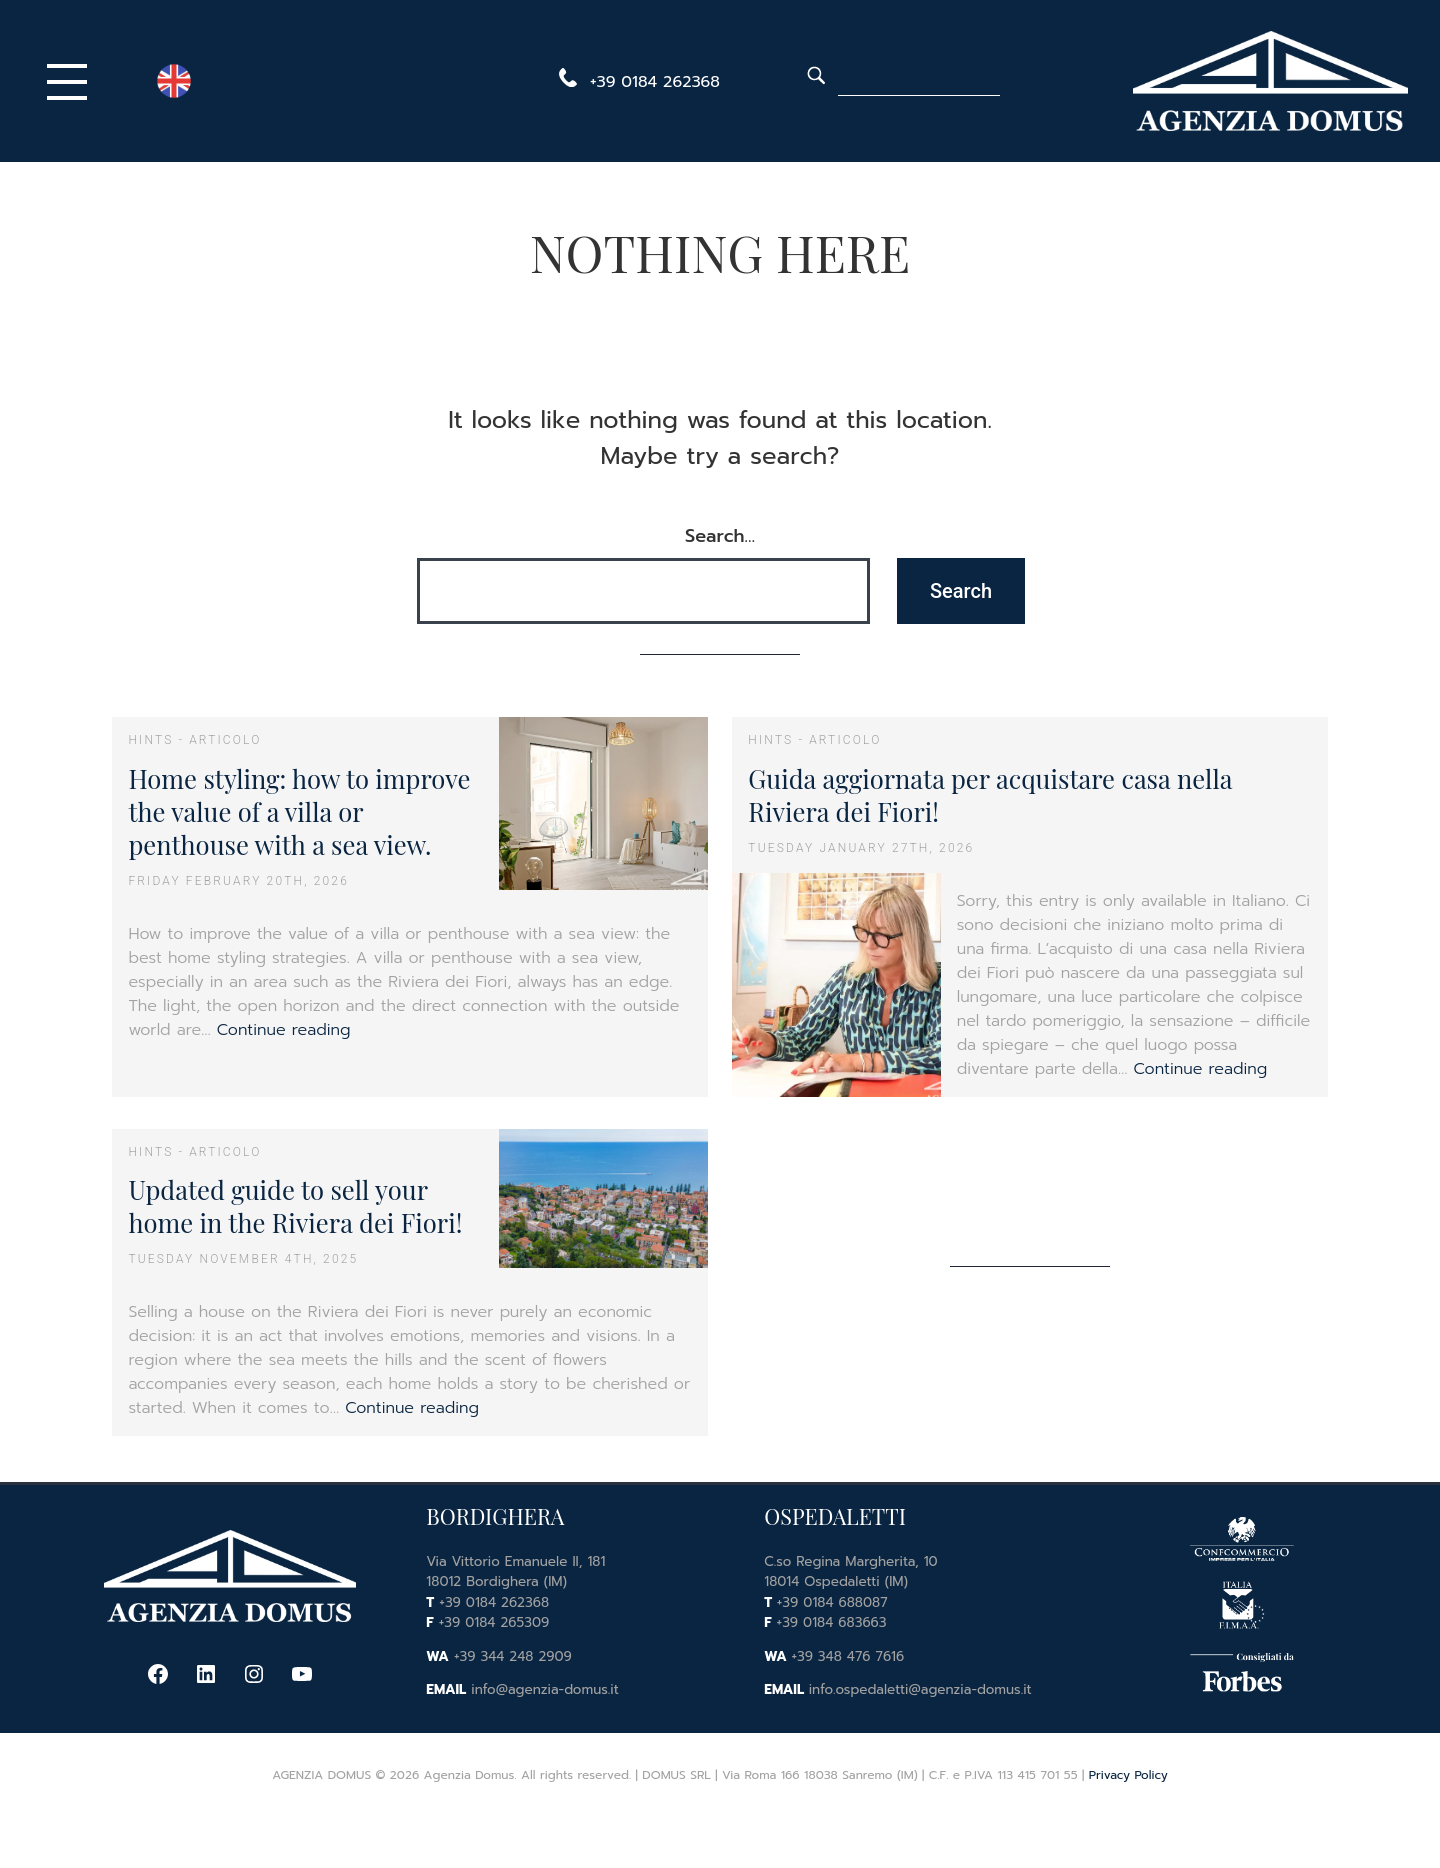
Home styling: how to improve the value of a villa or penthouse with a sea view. (299, 811)
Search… (720, 536)
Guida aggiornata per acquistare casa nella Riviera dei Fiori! (990, 794)
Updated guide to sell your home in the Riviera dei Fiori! (295, 1205)
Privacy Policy (1128, 1775)
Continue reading (284, 1030)
